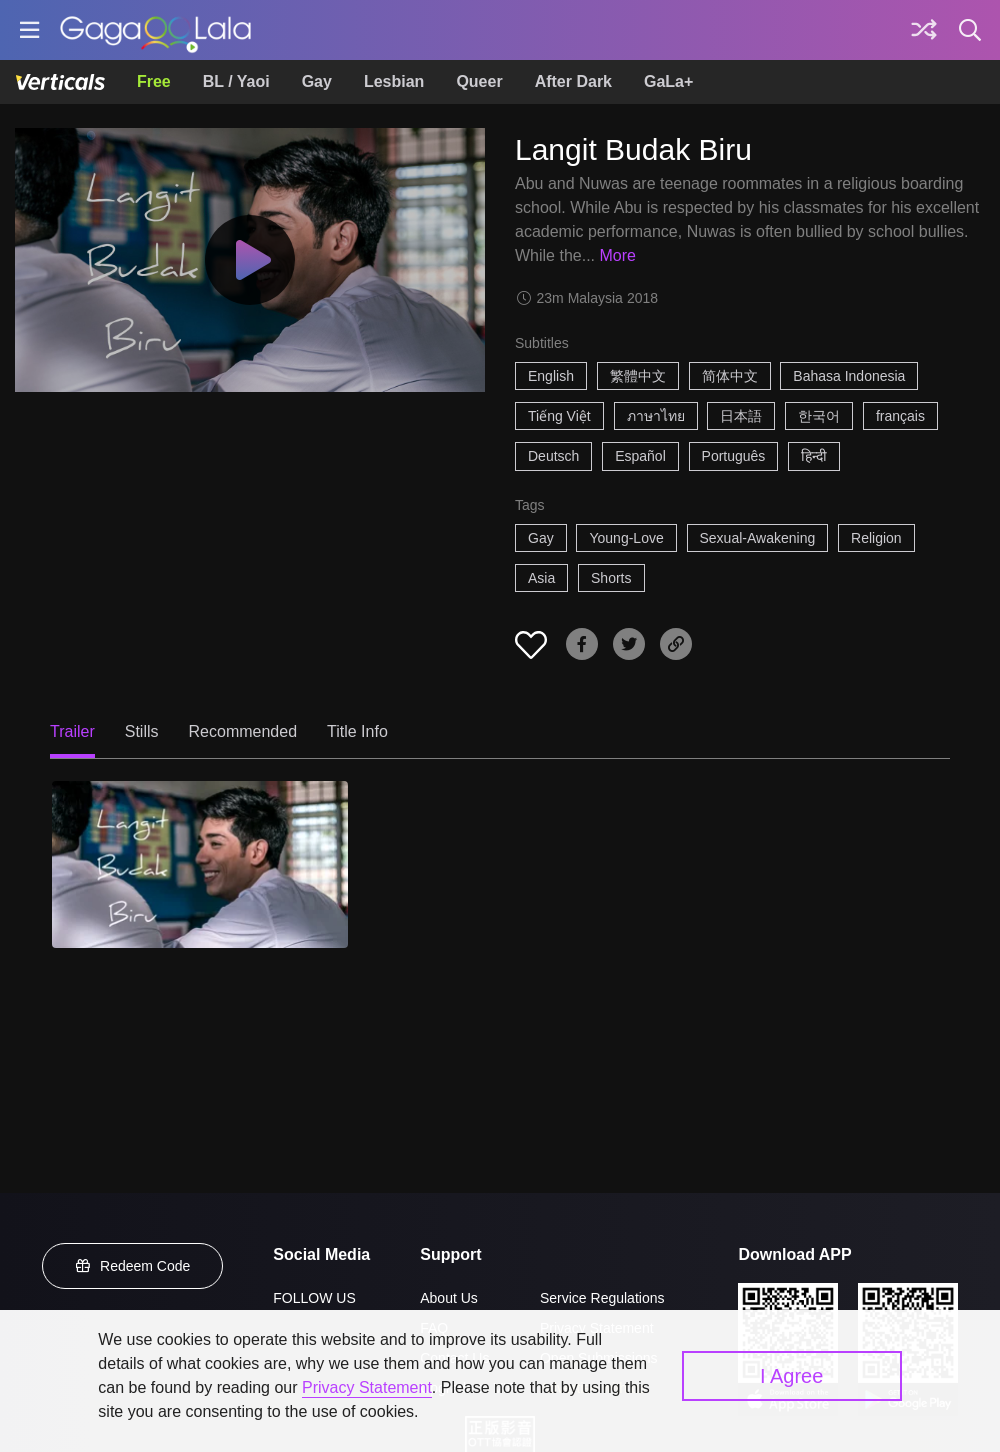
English (551, 376)
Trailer (72, 731)
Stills (142, 731)
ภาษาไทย (656, 416)
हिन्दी (814, 456)
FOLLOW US (314, 1298)
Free (154, 81)
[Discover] (924, 30)
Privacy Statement (367, 1387)
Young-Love (626, 538)
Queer (479, 81)
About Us (449, 1298)
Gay (317, 81)
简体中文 (730, 376)
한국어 (819, 416)
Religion (876, 538)
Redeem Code (133, 1266)
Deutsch (553, 456)
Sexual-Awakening (758, 538)
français (900, 416)
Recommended (243, 731)
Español (640, 456)
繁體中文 (638, 376)
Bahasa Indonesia (849, 376)
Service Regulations (602, 1298)
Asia (541, 578)
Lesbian (394, 81)
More (617, 255)
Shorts (611, 578)
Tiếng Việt (559, 416)
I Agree (791, 1376)
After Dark (573, 81)
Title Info (357, 731)
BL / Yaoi (236, 81)
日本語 (741, 416)
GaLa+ (668, 81)
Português (734, 456)
